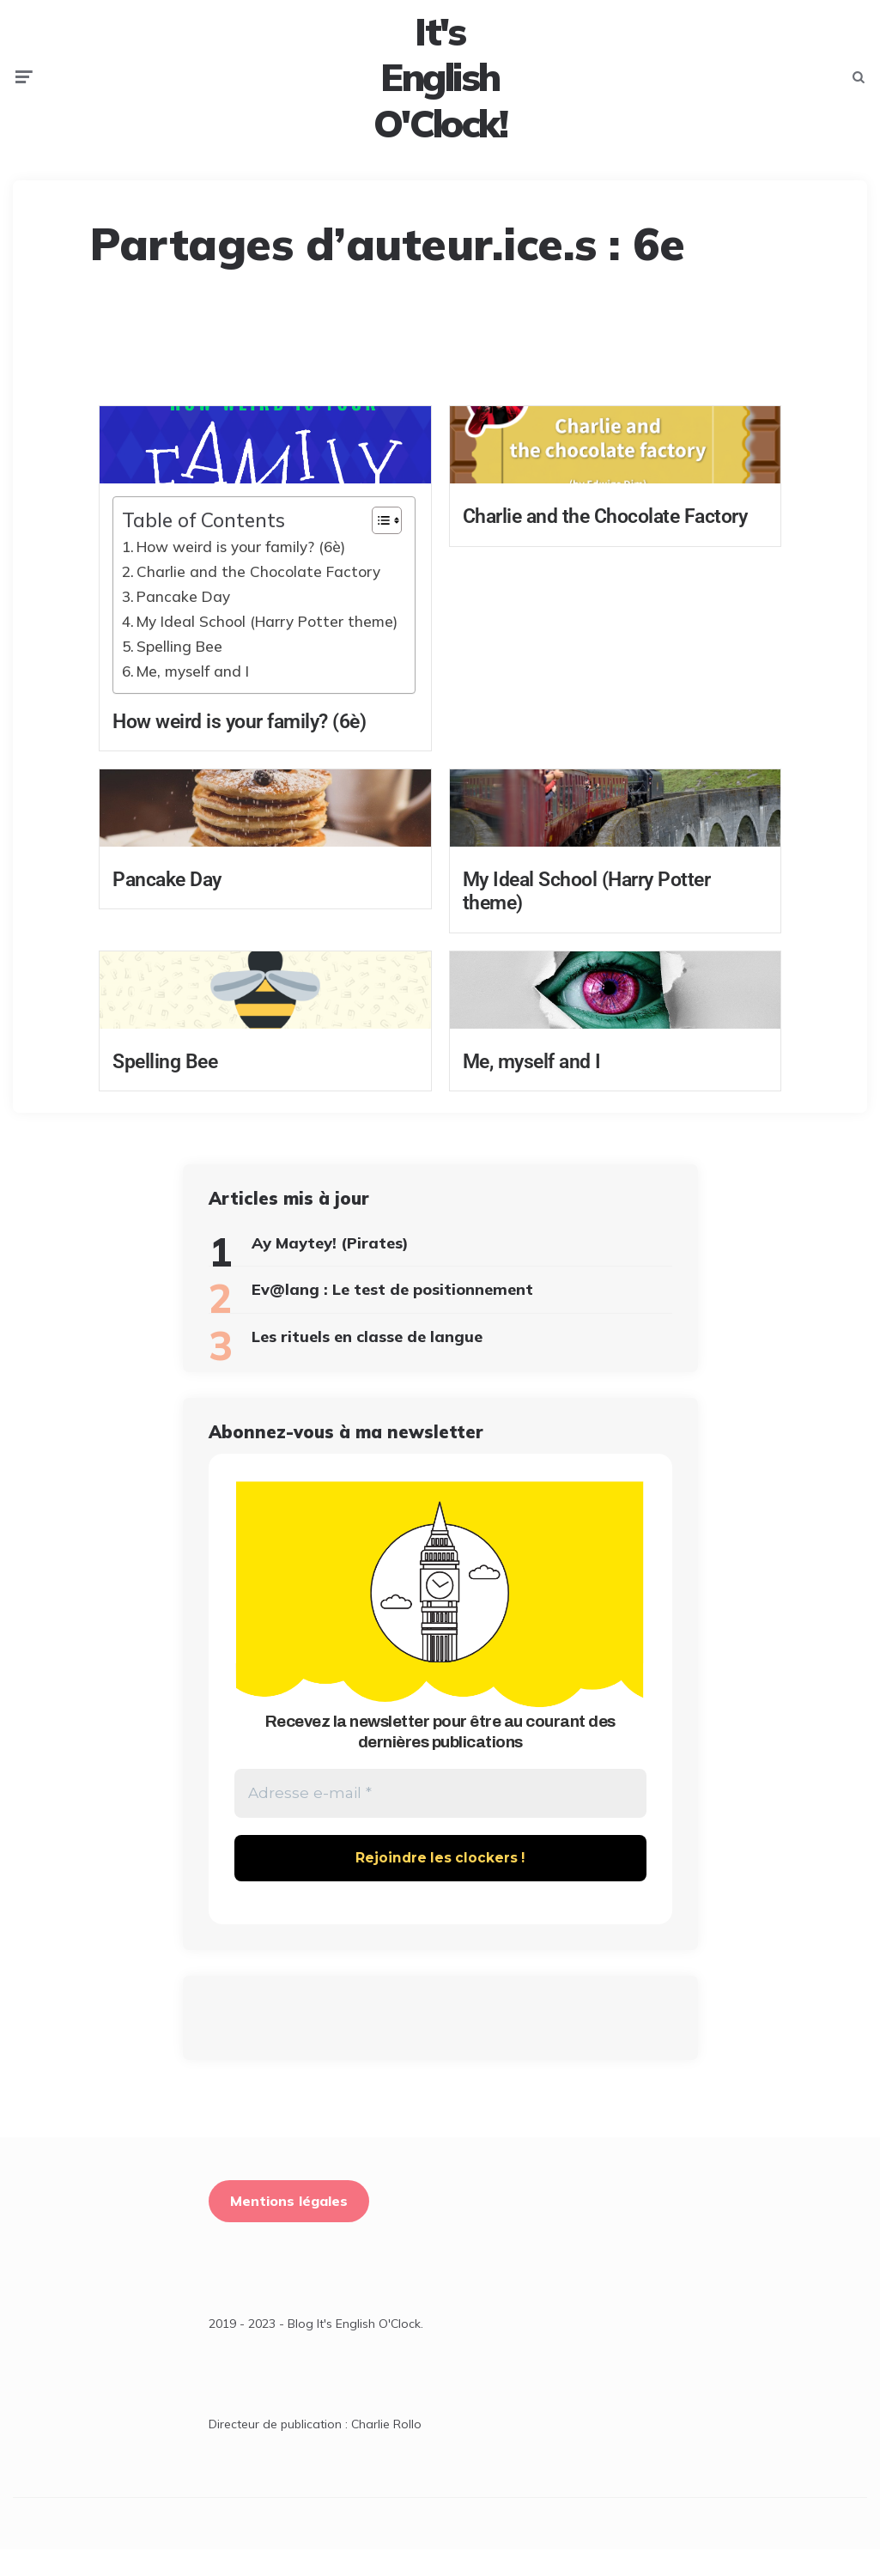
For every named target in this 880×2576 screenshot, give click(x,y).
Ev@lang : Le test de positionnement (392, 1312)
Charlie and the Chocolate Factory (258, 595)
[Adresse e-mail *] (440, 1818)
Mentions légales (289, 2228)
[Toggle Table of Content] (378, 543)
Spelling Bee (179, 669)
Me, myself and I (193, 694)
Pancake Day (183, 620)
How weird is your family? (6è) (241, 570)
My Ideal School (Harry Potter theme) (267, 644)
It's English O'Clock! (440, 89)
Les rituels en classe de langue (367, 1360)
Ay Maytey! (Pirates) (330, 1266)
